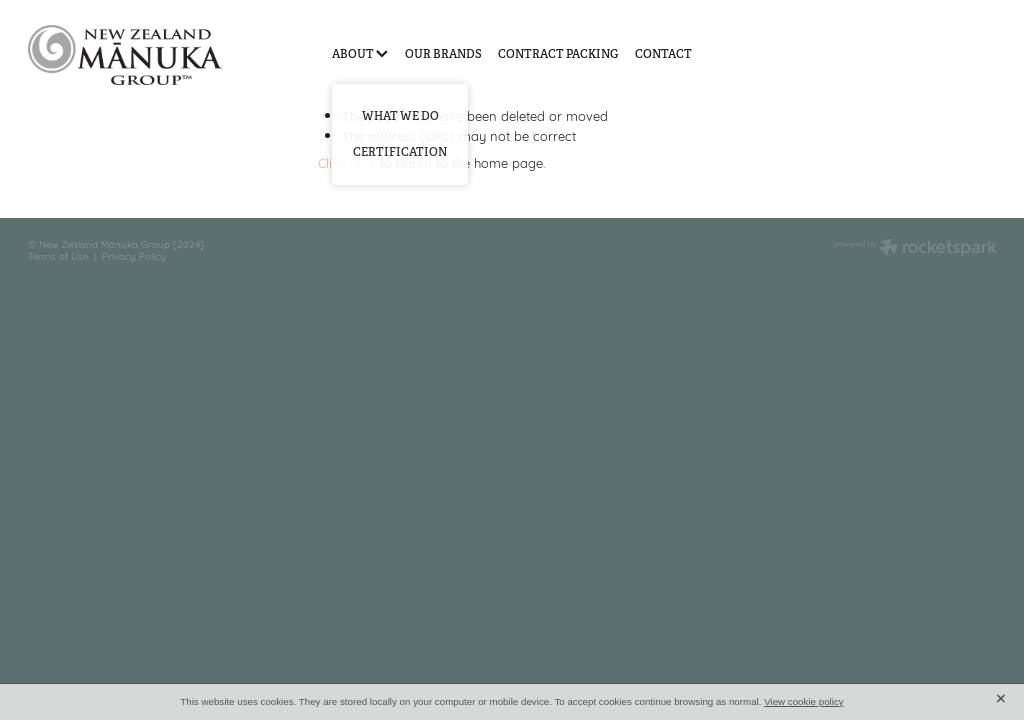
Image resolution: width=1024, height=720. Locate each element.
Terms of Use (58, 255)
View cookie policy (804, 701)
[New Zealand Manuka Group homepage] (125, 54)
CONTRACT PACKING (558, 54)
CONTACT (663, 54)
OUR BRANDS (443, 54)
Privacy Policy (134, 255)
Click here (347, 162)
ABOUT (360, 54)
